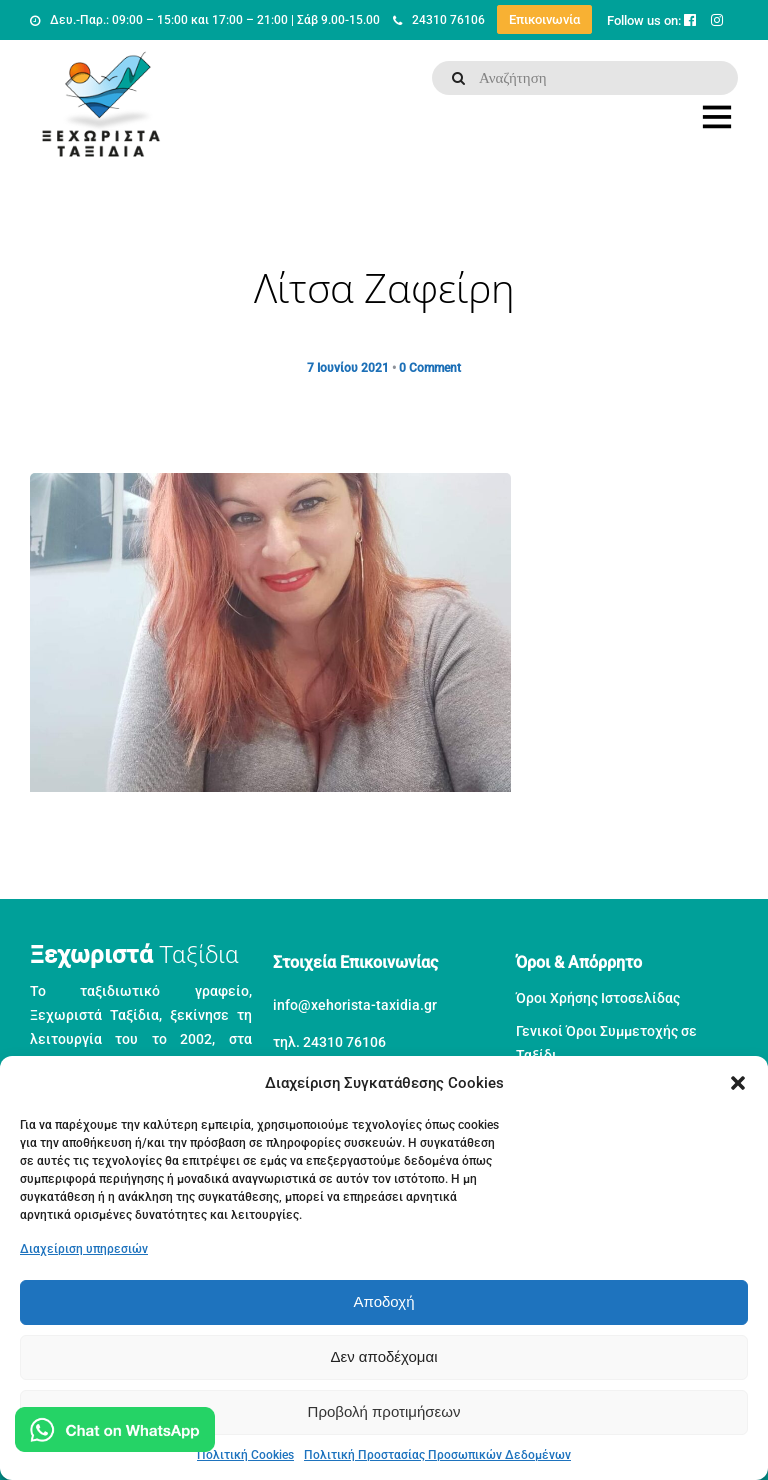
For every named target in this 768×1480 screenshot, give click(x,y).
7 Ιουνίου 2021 (348, 368)
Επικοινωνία (544, 19)
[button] (738, 1083)
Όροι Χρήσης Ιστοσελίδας (598, 998)
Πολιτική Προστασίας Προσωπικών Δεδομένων (437, 1455)
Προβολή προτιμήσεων (384, 1411)
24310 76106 (439, 20)
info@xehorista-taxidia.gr (355, 1005)
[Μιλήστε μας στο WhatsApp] (115, 1433)
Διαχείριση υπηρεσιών (84, 1249)
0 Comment (430, 368)
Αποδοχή (384, 1301)
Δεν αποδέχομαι (383, 1356)
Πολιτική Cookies (245, 1455)
